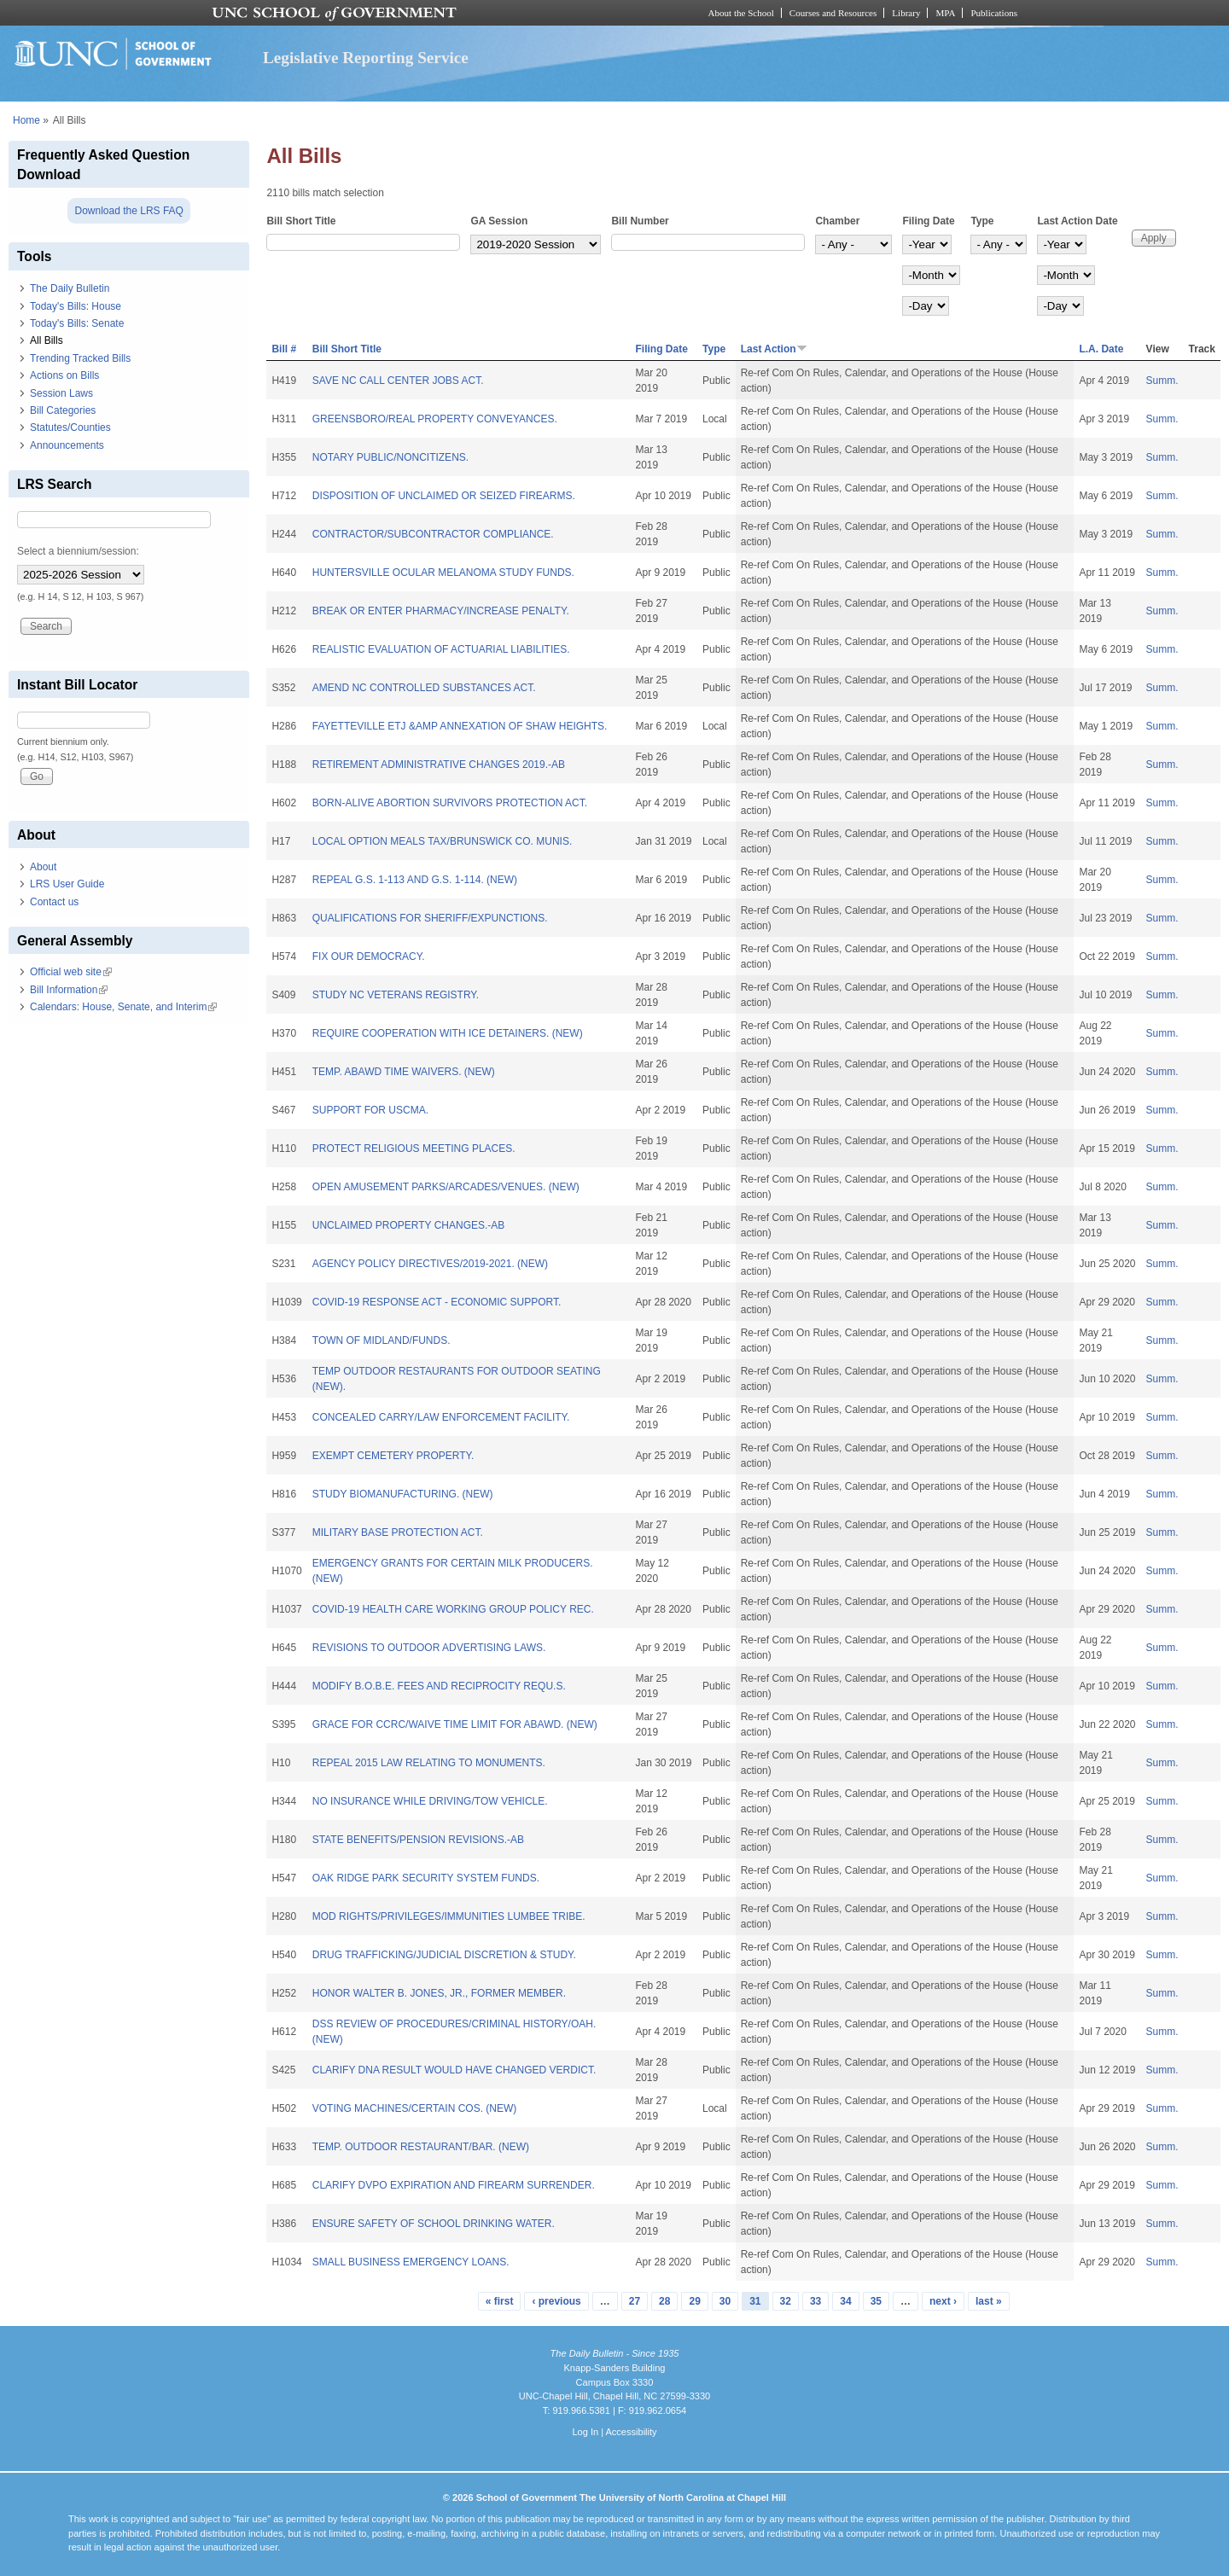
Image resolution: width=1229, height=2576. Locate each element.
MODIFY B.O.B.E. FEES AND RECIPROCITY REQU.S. (439, 1686)
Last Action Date (1077, 221)
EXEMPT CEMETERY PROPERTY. (393, 1456)
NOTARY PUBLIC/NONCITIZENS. (390, 457)
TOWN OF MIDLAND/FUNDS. (381, 1340)
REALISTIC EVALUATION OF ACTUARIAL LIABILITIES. (441, 649)
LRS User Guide (67, 884)
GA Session (498, 221)
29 (694, 2301)
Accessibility (630, 2432)
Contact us (54, 902)
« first (500, 2301)
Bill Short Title (300, 221)
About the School (741, 13)
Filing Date (928, 221)
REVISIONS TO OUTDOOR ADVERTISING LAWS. (429, 1648)
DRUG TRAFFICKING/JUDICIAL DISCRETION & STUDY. (444, 1955)
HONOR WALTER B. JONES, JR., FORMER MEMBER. (439, 1993)
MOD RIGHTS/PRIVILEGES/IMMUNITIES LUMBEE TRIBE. (448, 1916)
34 (845, 2301)
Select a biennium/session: (78, 551)
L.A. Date (1101, 349)
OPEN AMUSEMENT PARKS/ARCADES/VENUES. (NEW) (446, 1187)
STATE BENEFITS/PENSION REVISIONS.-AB (418, 1840)
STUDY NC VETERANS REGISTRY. (395, 995)
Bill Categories (63, 410)
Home (26, 120)
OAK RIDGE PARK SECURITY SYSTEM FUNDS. (425, 1878)
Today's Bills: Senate (77, 323)
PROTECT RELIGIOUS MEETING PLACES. (413, 1148)
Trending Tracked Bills (80, 358)
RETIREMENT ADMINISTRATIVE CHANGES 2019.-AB (438, 764)
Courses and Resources (833, 13)
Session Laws (61, 393)
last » (989, 2301)
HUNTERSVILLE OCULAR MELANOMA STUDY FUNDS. (443, 573)
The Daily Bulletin (69, 288)
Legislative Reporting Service (366, 58)
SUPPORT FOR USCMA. (370, 1110)
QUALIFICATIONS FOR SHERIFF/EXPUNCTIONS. (430, 918)
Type (981, 221)
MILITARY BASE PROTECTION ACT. (397, 1532)
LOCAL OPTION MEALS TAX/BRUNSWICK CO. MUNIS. (442, 841)
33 (815, 2301)
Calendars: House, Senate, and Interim (123, 1007)
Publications (993, 13)
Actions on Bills (64, 375)
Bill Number (639, 221)
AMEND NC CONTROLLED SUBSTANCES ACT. (424, 688)
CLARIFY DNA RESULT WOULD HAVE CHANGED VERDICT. (454, 2070)
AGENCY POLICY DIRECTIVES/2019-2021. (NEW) (430, 1264)
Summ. (1162, 381)
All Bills (46, 340)
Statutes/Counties (70, 427)
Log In (585, 2432)
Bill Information (69, 990)
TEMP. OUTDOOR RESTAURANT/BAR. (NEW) (420, 2147)
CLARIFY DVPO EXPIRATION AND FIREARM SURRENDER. (453, 2185)
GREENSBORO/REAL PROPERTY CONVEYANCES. (434, 419)
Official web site (71, 972)
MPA (945, 13)
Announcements (67, 445)
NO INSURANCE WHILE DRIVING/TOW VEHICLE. (430, 1801)
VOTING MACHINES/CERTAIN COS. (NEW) (414, 2108)
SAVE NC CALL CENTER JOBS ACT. (398, 381)
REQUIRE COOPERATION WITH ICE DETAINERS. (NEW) (447, 1033)
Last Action (774, 349)
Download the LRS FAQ (128, 211)
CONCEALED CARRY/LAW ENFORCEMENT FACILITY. (441, 1417)
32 (785, 2301)
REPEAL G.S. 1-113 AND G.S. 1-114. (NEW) (414, 880)
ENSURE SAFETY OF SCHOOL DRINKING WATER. (433, 2224)
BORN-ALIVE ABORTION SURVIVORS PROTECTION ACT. (449, 803)
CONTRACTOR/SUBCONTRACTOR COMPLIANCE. (433, 534)
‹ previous (556, 2301)
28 (664, 2301)
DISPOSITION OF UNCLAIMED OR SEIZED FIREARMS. (443, 496)
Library (906, 13)
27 (634, 2301)
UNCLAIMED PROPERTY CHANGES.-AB (408, 1225)
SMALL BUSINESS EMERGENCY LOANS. (411, 2262)
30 (725, 2301)
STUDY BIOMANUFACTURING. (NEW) (402, 1494)
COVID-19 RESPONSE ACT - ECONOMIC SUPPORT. (437, 1302)
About (43, 867)
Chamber (837, 221)
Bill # (283, 349)
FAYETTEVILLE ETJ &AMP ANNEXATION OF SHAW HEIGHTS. (460, 726)
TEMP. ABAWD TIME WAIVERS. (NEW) (403, 1072)
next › (943, 2301)
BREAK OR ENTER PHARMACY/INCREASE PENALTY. (440, 611)
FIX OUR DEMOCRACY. (368, 956)
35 (876, 2301)
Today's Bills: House (75, 306)
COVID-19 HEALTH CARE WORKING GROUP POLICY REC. (453, 1609)
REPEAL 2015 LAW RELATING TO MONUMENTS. (428, 1763)
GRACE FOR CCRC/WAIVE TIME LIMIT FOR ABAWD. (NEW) (454, 1724)
